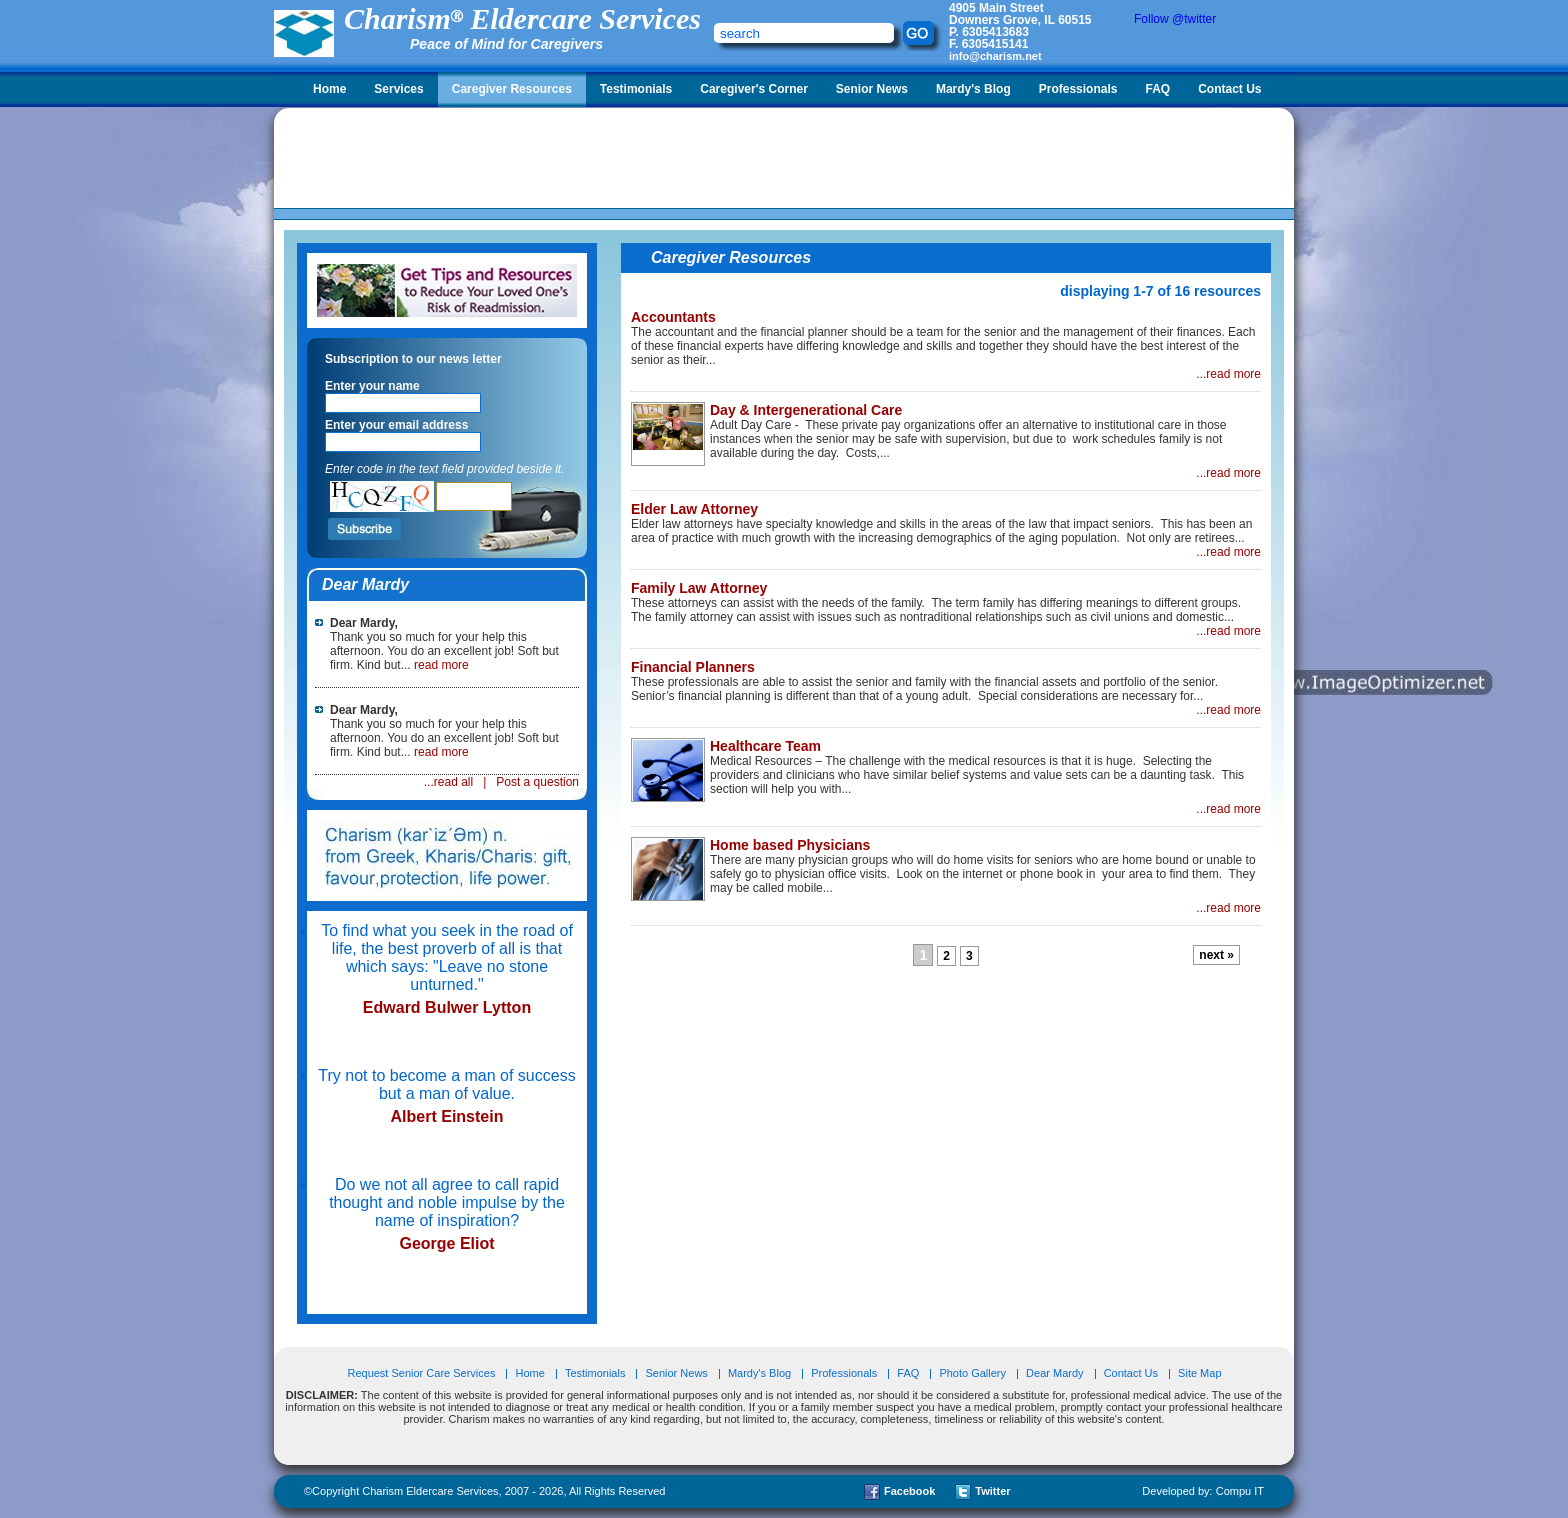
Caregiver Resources (512, 89)
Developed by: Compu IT (1203, 1491)
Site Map (1199, 1373)
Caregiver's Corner (754, 89)
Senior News (872, 89)
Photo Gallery (972, 1373)
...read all (448, 782)
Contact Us (1229, 89)
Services (398, 89)
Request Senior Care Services (422, 1373)
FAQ (1157, 89)
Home (329, 89)
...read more (1228, 374)
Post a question (537, 782)
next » (1216, 955)
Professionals (1078, 89)
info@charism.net (995, 56)
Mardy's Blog (973, 89)
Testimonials (636, 89)
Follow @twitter (1175, 19)
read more (441, 665)
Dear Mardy (1054, 1373)
